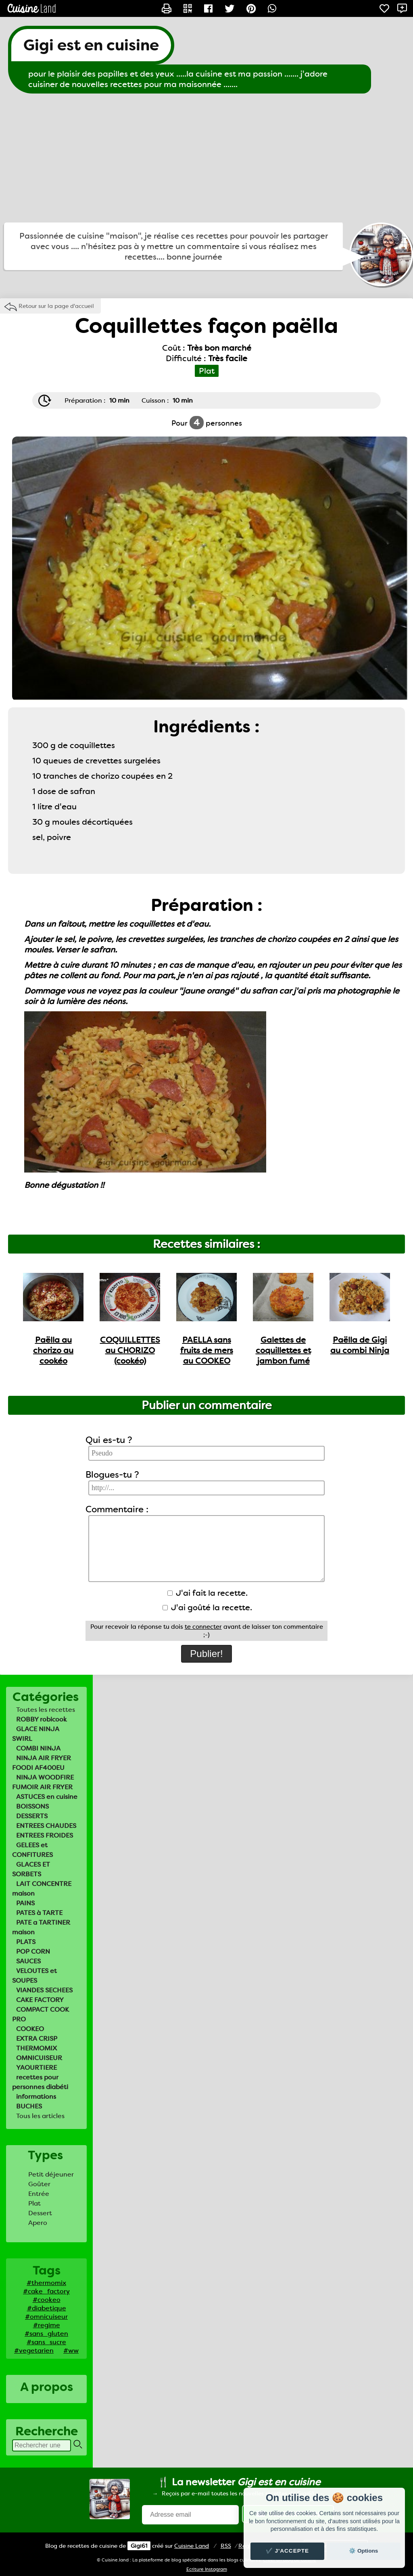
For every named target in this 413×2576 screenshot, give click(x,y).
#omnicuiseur (46, 2316)
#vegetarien (34, 2350)
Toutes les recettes (45, 1709)
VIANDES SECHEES (44, 1990)
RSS (226, 2545)
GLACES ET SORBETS (31, 1869)
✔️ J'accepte (287, 2551)
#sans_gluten (46, 2333)
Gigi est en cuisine (91, 45)
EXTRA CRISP (36, 2038)
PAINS (25, 1903)
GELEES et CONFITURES (32, 1850)
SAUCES (28, 1961)
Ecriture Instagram (206, 2569)
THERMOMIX (36, 2048)
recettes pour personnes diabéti (40, 2082)
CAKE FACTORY (40, 2000)
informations (36, 2096)
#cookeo (46, 2299)
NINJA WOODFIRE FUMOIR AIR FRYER (43, 1782)
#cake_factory (46, 2291)
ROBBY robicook (41, 1719)
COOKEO (30, 2029)
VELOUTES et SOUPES (34, 1976)
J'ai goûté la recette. (207, 1607)
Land (191, 2545)
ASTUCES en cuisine (46, 1796)
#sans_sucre (46, 2342)
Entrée (38, 2193)
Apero (37, 2222)
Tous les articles (40, 2116)
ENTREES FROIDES (44, 1835)
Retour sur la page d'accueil (56, 306)
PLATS (25, 1942)
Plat (34, 2203)
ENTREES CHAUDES (46, 1825)
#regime (46, 2325)
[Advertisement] (206, 158)
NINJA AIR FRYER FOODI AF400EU (41, 1763)
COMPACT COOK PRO (40, 2014)
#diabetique (46, 2308)
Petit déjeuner (51, 2174)
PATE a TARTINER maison (41, 1927)
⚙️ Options (363, 2551)
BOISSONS (32, 1806)
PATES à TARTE (39, 1913)
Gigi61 (139, 2545)
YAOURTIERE (36, 2067)
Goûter (39, 2184)
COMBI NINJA (38, 1748)
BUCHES (29, 2106)
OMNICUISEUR (39, 2058)
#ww (71, 2350)
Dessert (40, 2213)
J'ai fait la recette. (207, 1593)
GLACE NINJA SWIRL (35, 1734)
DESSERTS (32, 1816)
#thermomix (46, 2283)
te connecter (203, 1627)
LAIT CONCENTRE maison (41, 1889)
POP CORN (33, 1951)
